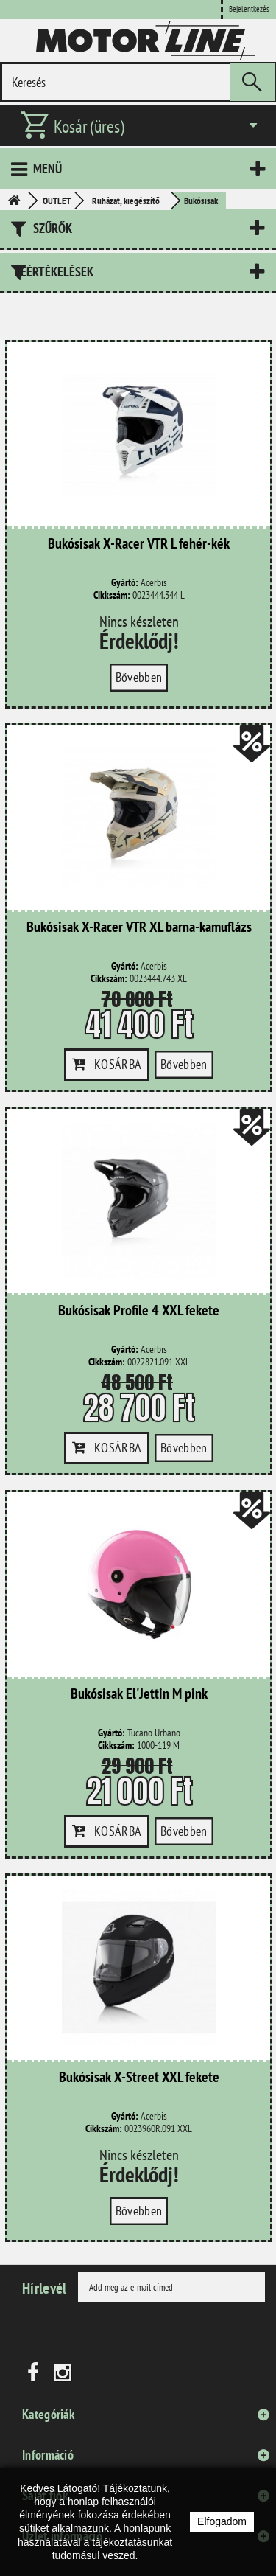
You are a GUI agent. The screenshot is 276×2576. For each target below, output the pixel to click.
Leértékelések (54, 271)
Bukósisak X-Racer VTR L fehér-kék (139, 544)
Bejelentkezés (249, 9)
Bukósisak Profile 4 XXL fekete (138, 1311)
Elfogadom (222, 2521)
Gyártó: (124, 583)
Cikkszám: (111, 595)
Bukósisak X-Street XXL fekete (139, 2077)
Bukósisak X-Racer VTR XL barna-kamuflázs (139, 927)
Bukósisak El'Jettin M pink (139, 1694)
